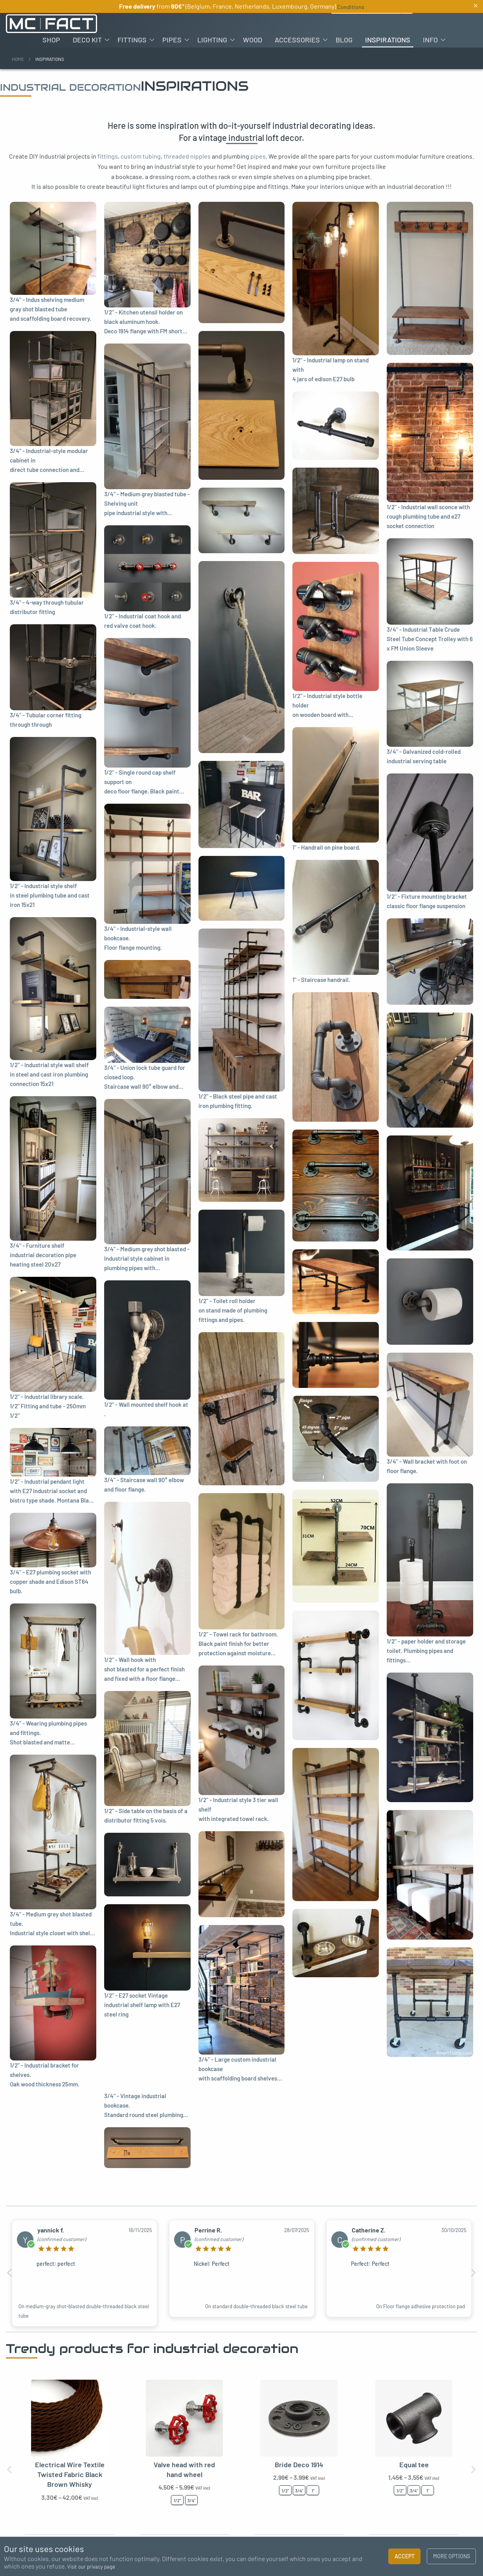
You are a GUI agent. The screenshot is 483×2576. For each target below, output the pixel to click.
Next (473, 2273)
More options (451, 2556)
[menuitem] (51, 40)
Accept (405, 2556)
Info (430, 39)
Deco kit (87, 39)
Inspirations (387, 39)
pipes (258, 156)
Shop (51, 39)
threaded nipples (187, 156)
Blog (344, 39)
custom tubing (141, 156)
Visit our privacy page (91, 2566)
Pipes (172, 39)
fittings (107, 156)
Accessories (297, 39)
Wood (252, 39)
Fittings (132, 39)
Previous (10, 2273)
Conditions (350, 7)
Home (18, 59)
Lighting (212, 39)
